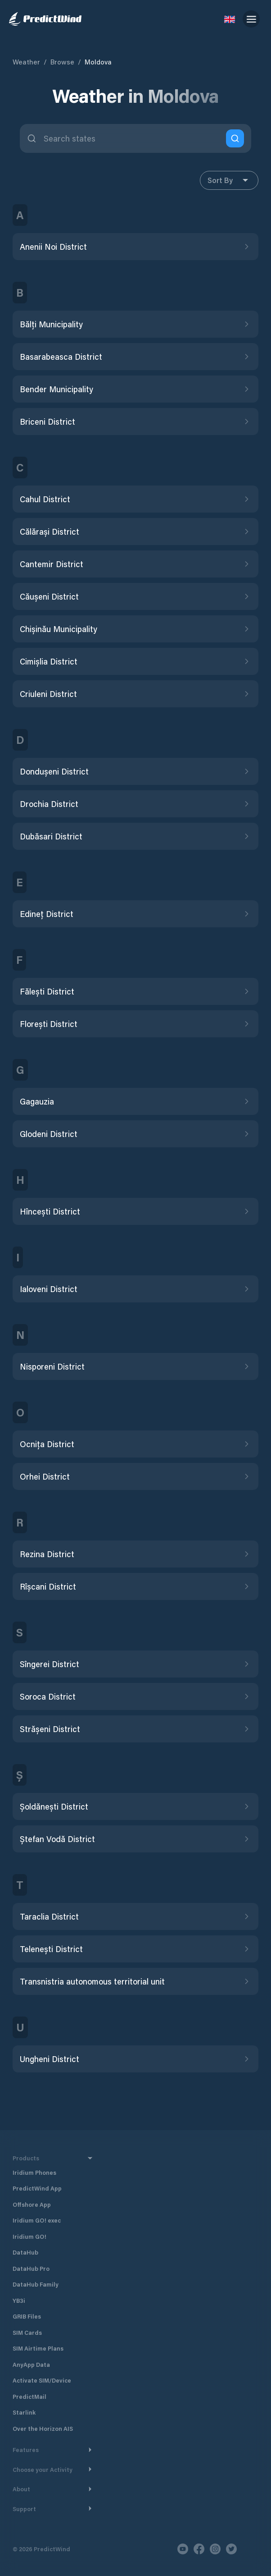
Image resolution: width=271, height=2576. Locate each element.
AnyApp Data (31, 2364)
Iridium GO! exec (37, 2220)
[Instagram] (215, 2549)
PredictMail (29, 2396)
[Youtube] (182, 2549)
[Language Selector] (229, 19)
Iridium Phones (34, 2172)
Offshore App (32, 2204)
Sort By (229, 180)
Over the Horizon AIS (43, 2428)
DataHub (25, 2252)
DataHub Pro (31, 2268)
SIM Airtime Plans (38, 2348)
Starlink (24, 2412)
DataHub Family (36, 2284)
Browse (62, 61)
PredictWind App (37, 2188)
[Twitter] (231, 2549)
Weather (26, 61)
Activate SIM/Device (42, 2380)
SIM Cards (27, 2332)
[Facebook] (199, 2549)
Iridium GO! (29, 2236)
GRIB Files (27, 2316)
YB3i (19, 2300)
